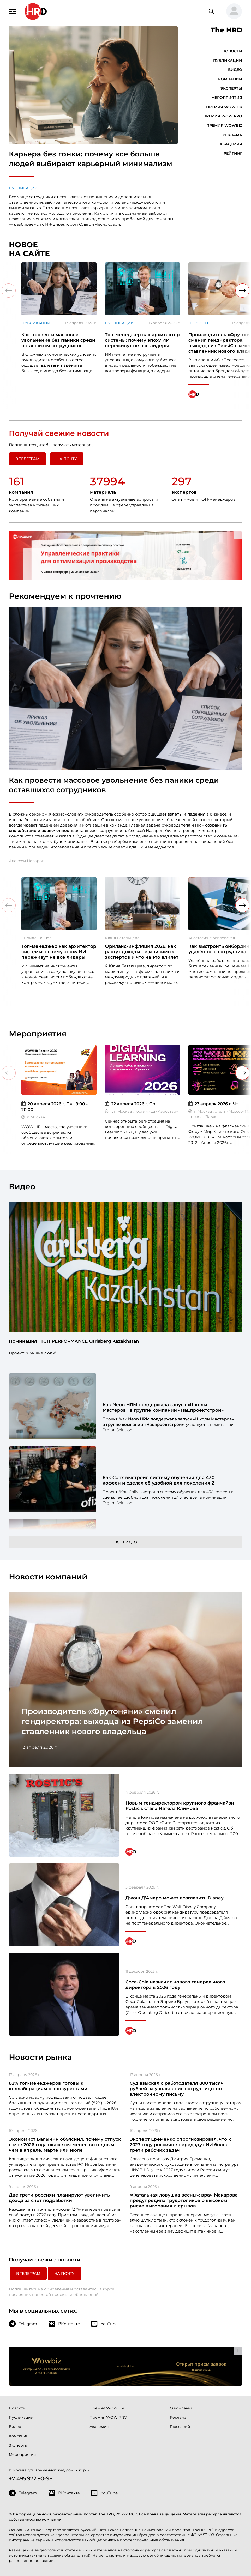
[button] (232, 11)
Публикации (23, 188)
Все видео (125, 1542)
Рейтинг (233, 153)
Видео (235, 69)
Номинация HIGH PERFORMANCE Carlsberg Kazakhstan (74, 1341)
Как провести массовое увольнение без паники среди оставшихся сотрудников (114, 785)
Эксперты (231, 88)
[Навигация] (12, 11)
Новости (232, 51)
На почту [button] (67, 458)
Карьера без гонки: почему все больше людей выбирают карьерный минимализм (90, 159)
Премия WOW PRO (222, 116)
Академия (230, 144)
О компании (181, 2408)
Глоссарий (180, 2426)
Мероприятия (226, 97)
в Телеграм (27, 458)
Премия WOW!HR (224, 107)
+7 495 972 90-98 (31, 2478)
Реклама (232, 134)
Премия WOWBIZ (224, 125)
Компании (230, 79)
